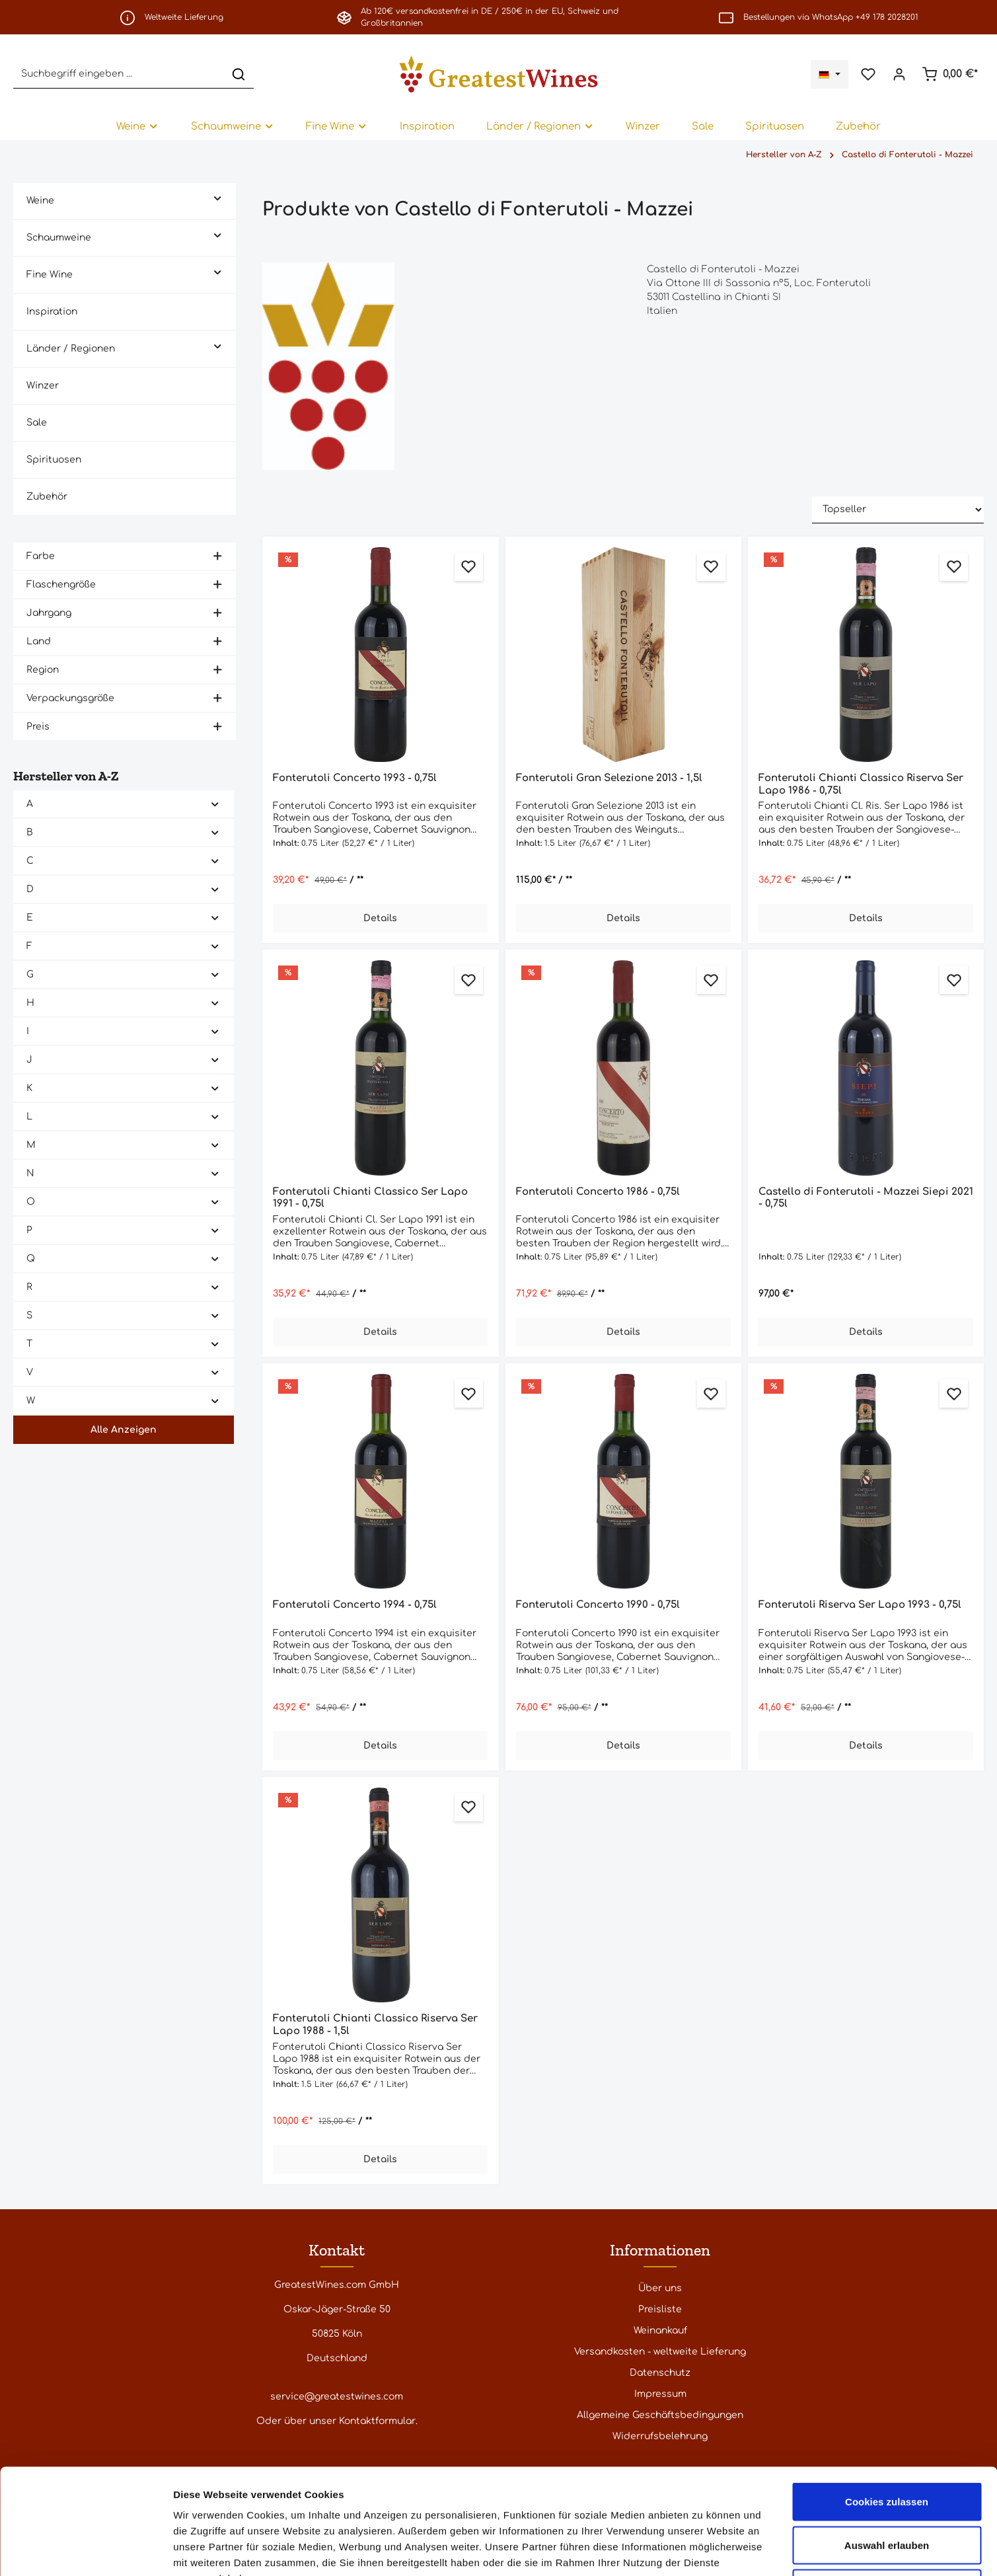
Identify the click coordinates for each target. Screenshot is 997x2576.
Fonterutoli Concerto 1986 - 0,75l (598, 1191)
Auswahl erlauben (886, 2446)
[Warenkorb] (950, 74)
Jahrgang (124, 613)
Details (380, 918)
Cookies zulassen (886, 2402)
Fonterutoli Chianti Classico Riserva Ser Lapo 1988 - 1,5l (375, 2025)
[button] (218, 197)
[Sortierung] (898, 509)
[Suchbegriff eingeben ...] (118, 73)
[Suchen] (238, 73)
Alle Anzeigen (124, 1430)
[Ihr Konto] (899, 74)
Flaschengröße (124, 584)
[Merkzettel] (868, 74)
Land (124, 641)
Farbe (124, 556)
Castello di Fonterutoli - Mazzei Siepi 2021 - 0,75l (865, 1198)
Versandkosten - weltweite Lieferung (660, 2352)
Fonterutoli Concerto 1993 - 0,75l (355, 778)
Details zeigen (702, 2550)
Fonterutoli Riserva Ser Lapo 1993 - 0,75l (859, 1604)
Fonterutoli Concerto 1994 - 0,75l (355, 1604)
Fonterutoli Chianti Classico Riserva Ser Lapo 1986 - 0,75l (860, 784)
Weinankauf (660, 2330)
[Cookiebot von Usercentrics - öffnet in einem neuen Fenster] (85, 2550)
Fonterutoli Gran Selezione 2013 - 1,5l (609, 778)
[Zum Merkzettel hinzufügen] (469, 566)
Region (124, 669)
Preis (124, 726)
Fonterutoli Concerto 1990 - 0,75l (598, 1604)
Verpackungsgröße (124, 698)
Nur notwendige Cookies (887, 2489)
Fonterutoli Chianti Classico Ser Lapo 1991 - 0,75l (370, 1198)
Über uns (660, 2288)
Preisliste (660, 2309)
